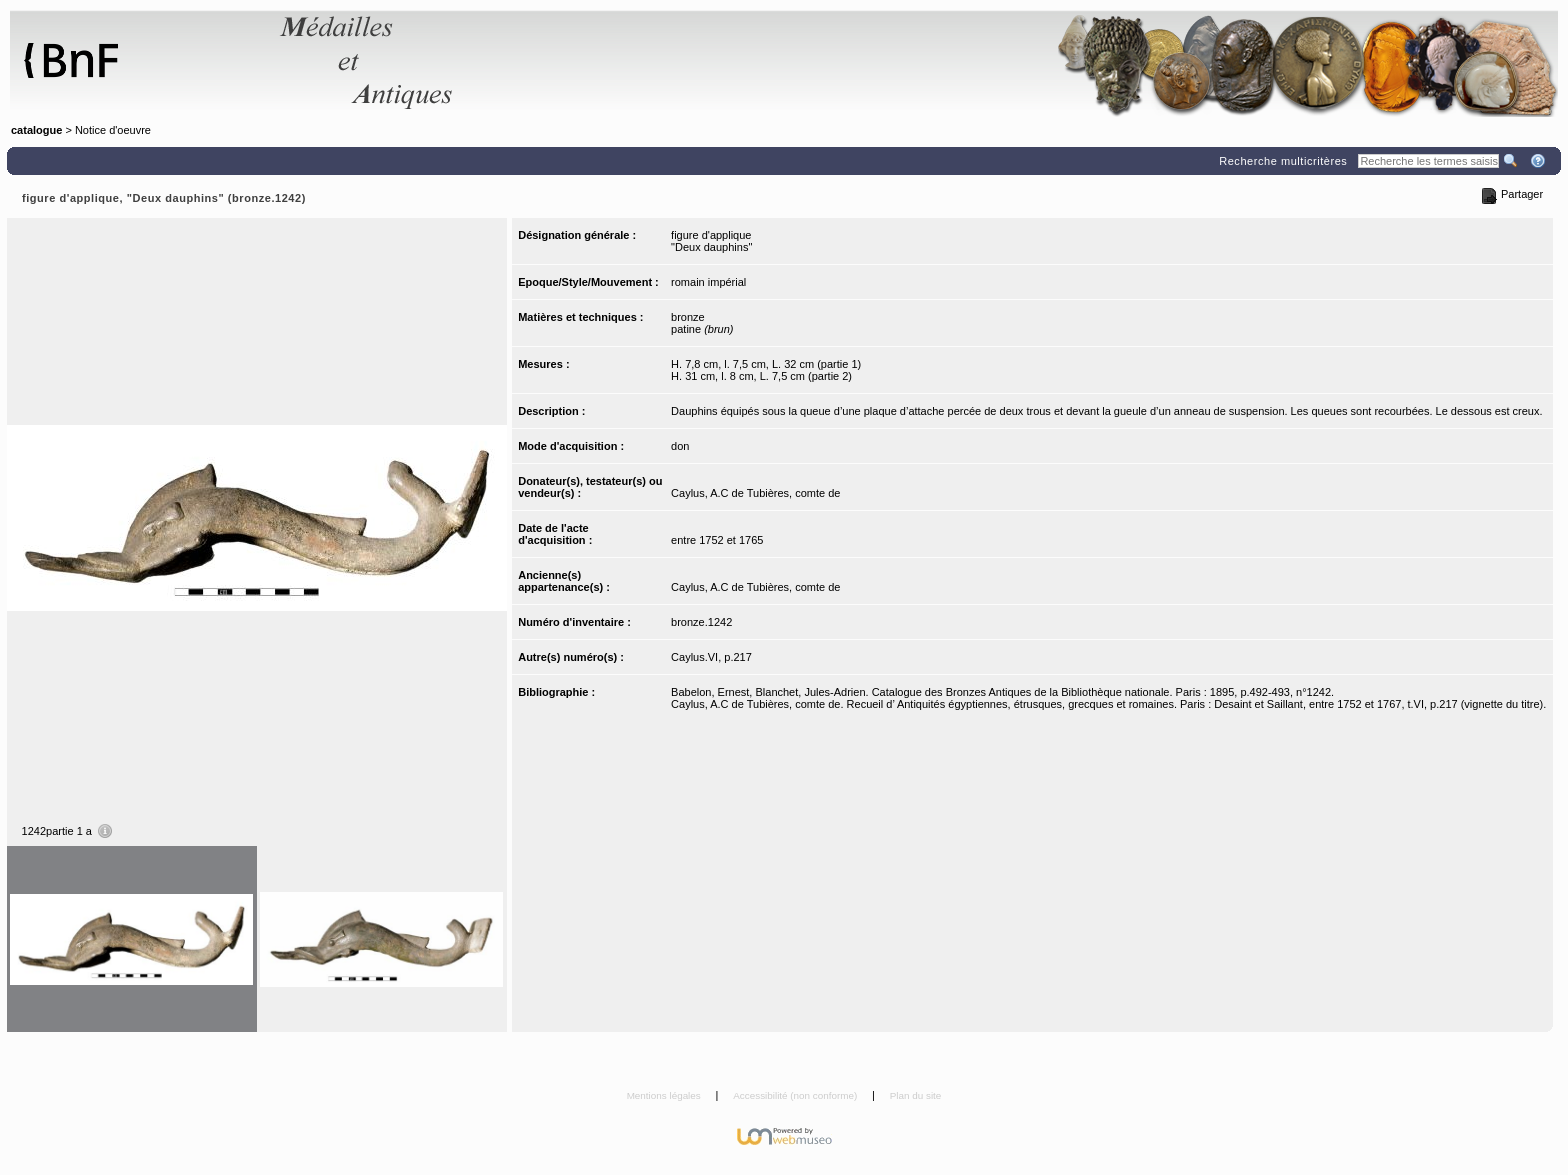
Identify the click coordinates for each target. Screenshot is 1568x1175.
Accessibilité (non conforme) (796, 1095)
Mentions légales (665, 1095)
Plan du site (916, 1095)
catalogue (36, 130)
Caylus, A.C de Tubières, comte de (755, 493)
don (680, 446)
